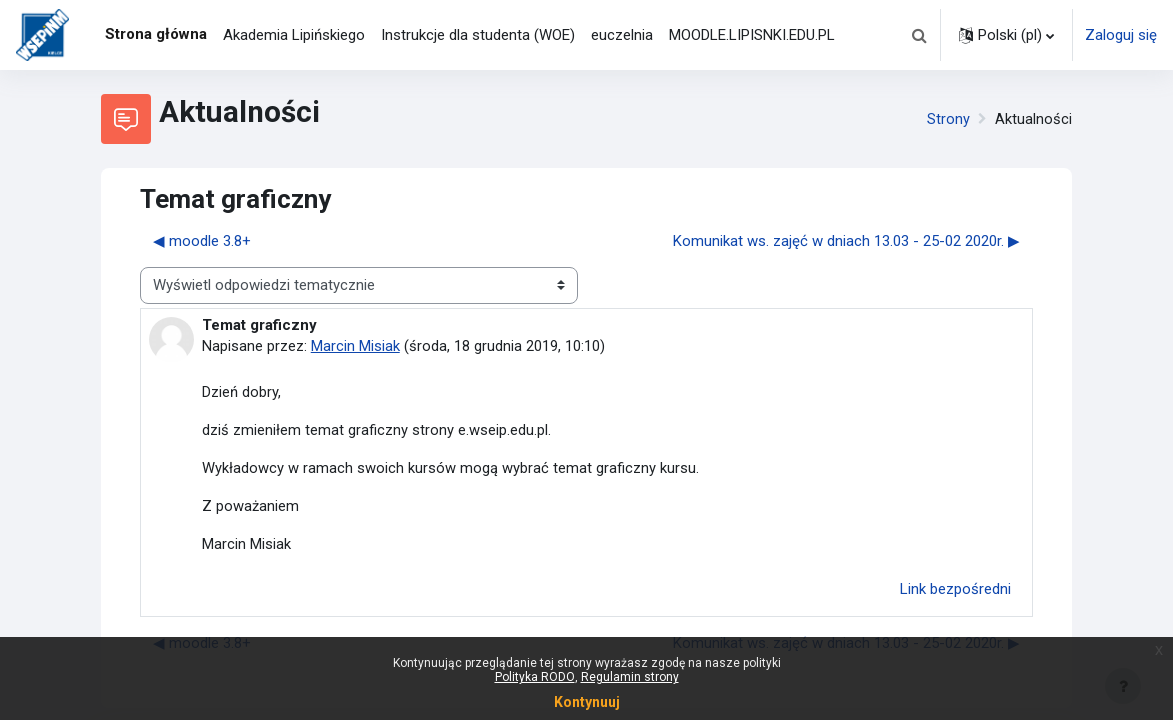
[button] (919, 35)
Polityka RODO (535, 677)
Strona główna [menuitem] (156, 34)
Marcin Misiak (355, 346)
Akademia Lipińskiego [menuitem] (294, 35)
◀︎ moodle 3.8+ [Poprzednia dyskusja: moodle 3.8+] (202, 241)
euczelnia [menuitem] (622, 35)
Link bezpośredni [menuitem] (955, 591)
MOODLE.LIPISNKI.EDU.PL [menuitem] (752, 35)
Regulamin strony (630, 677)
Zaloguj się (1121, 35)
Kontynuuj (587, 702)
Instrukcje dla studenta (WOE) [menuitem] (478, 35)
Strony (948, 119)
